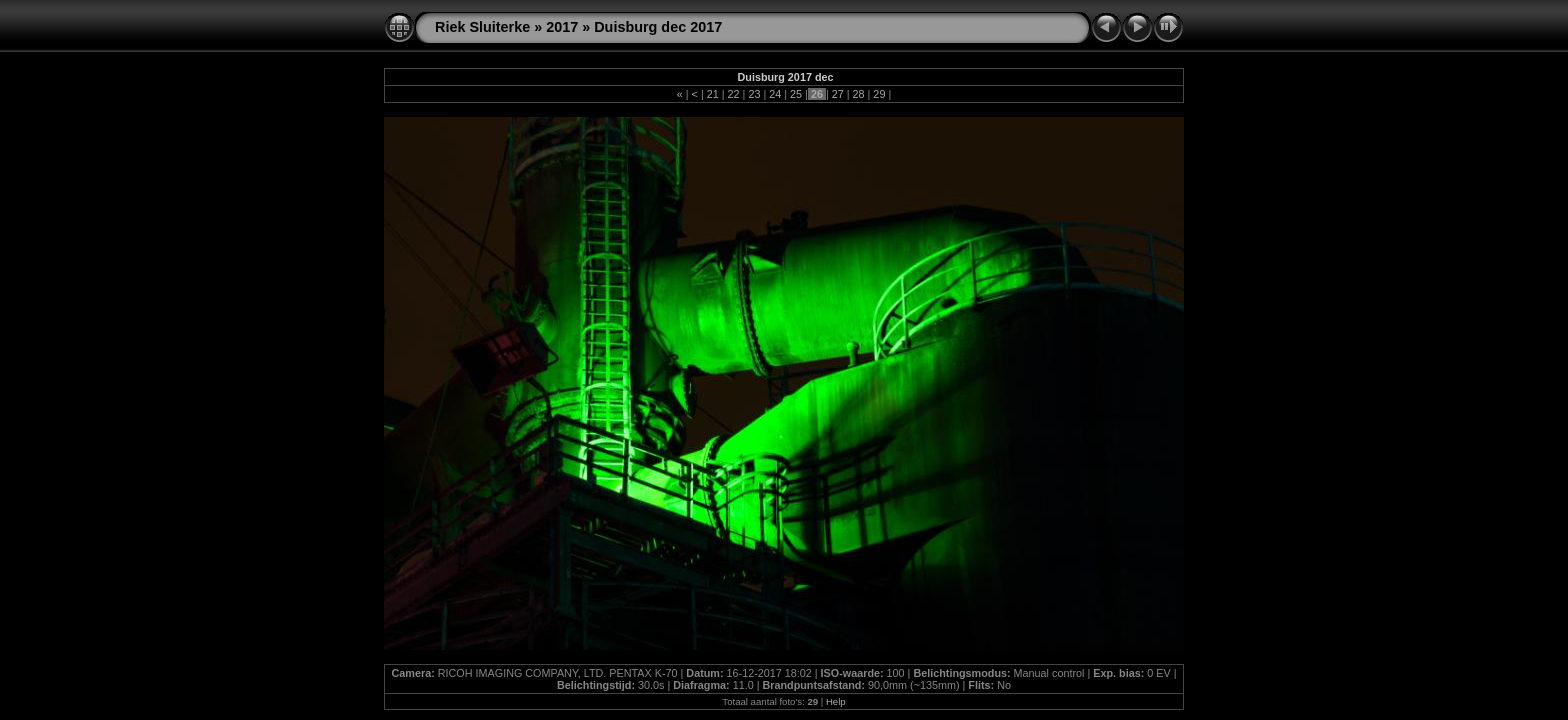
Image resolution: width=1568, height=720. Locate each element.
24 (775, 94)
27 (838, 94)
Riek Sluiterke (482, 27)
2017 (562, 27)
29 (879, 94)
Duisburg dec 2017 (658, 27)
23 (754, 94)
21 (713, 94)
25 (796, 94)
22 (734, 94)
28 (859, 94)
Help (836, 701)
